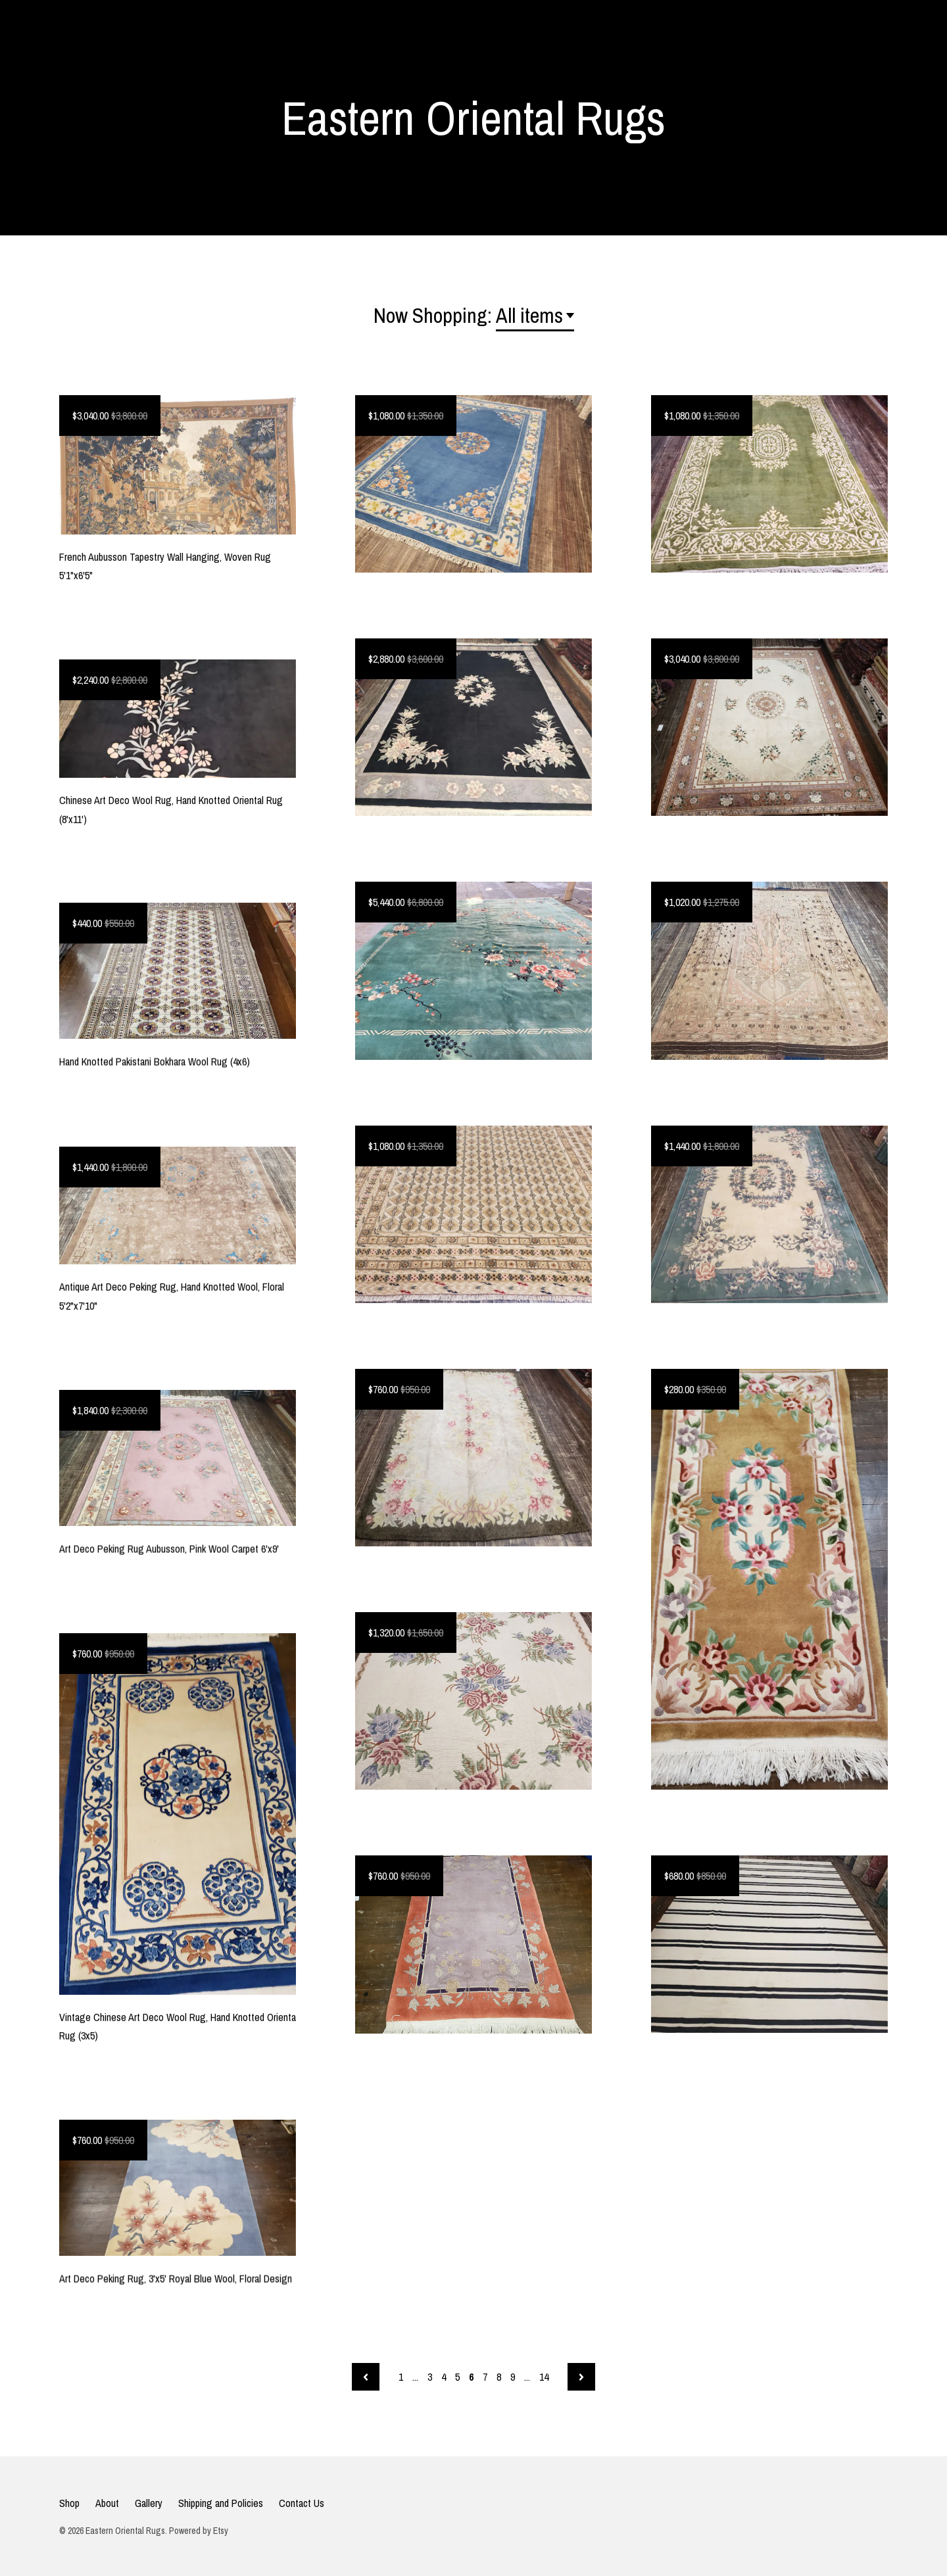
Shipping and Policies (220, 2503)
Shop (69, 2503)
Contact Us (301, 2503)
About (107, 2503)
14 (543, 2377)
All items (529, 315)
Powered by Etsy (198, 2531)
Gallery (148, 2503)
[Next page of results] (581, 2377)
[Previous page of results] (365, 2377)
